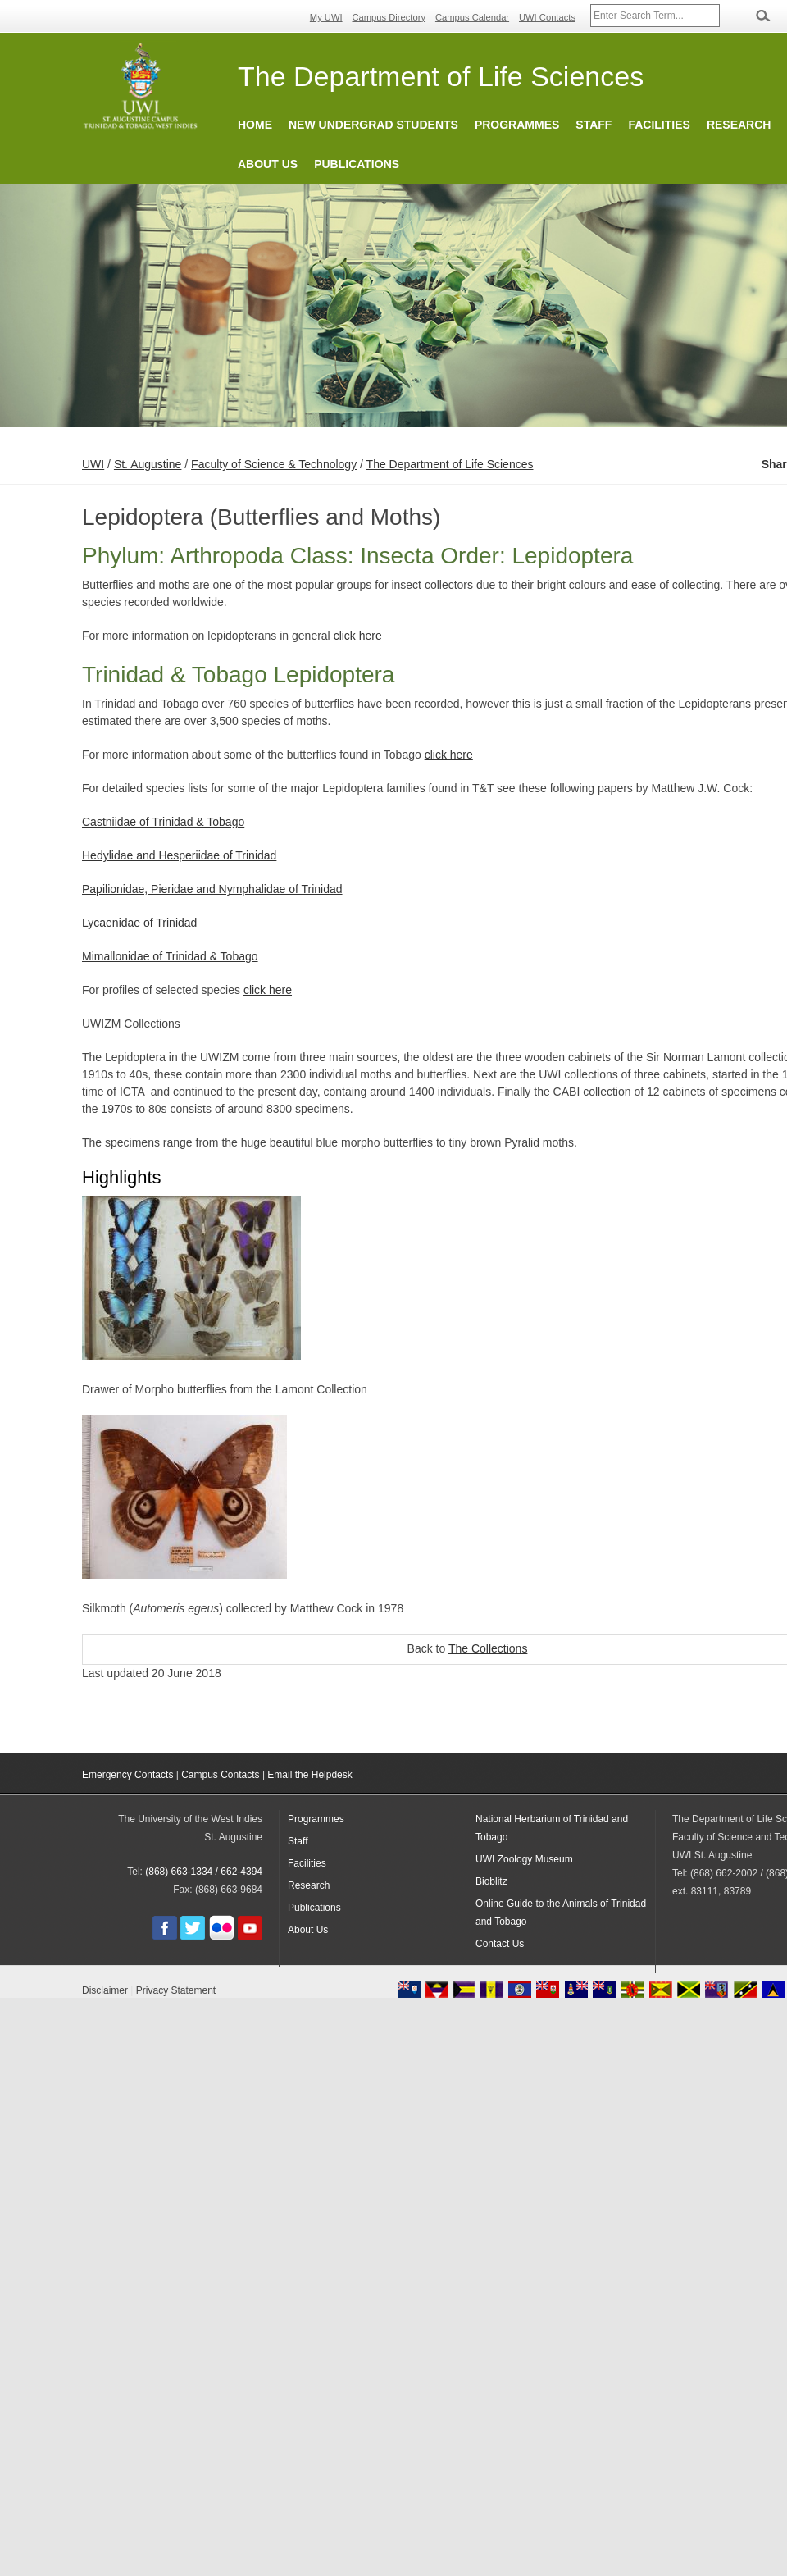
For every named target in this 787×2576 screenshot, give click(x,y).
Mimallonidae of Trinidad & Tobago (170, 956)
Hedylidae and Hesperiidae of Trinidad (179, 855)
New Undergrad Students (373, 124)
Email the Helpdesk (309, 1774)
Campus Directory (389, 17)
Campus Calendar (472, 17)
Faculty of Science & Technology (274, 464)
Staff (593, 124)
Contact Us (499, 1943)
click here (358, 635)
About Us (268, 164)
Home (255, 124)
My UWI (326, 17)
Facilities (658, 124)
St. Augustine (148, 464)
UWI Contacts (547, 17)
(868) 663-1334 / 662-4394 (203, 1871)
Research (739, 124)
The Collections (488, 1648)
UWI (93, 464)
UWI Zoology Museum (524, 1859)
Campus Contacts (220, 1774)
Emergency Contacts (127, 1774)
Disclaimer (105, 1990)
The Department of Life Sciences (450, 464)
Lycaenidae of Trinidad (139, 922)
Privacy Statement (176, 1990)
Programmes (517, 124)
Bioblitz (491, 1881)
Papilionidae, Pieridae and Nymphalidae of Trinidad (212, 889)
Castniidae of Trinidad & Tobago (163, 821)
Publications (356, 164)
